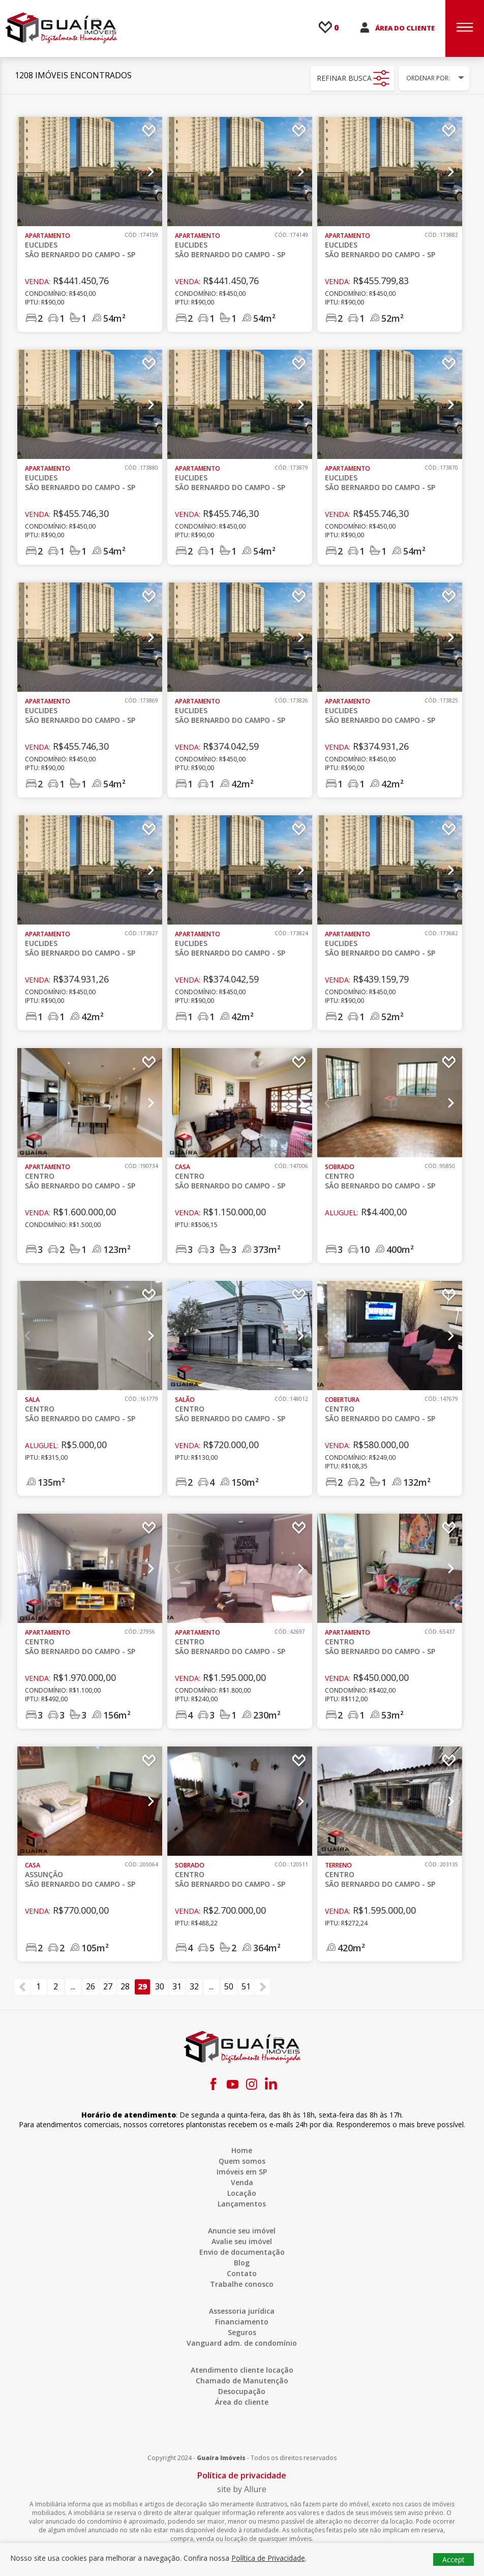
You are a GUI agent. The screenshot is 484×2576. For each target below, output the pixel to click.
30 (159, 1986)
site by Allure (241, 2489)
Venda (242, 2182)
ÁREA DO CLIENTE (405, 28)
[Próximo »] (262, 1987)
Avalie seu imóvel (241, 2241)
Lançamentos (242, 2204)
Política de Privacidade (268, 2558)
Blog (242, 2262)
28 (125, 1986)
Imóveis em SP (242, 2171)
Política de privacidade (241, 2475)
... (73, 1986)
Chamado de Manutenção (242, 2380)
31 (177, 1986)
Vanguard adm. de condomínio (242, 2343)
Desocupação (241, 2391)
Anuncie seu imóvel (242, 2230)
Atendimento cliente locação (242, 2370)
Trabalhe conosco (242, 2284)
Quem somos (242, 2161)
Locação (241, 2193)
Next (151, 171)
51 (246, 1986)
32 (194, 1986)
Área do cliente (241, 2402)
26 (90, 1986)
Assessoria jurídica (242, 2311)
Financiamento (241, 2321)
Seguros (242, 2332)
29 (142, 1986)
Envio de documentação (242, 2252)
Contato (242, 2273)
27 (107, 1986)
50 (228, 1986)
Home (241, 2150)
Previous (28, 171)
